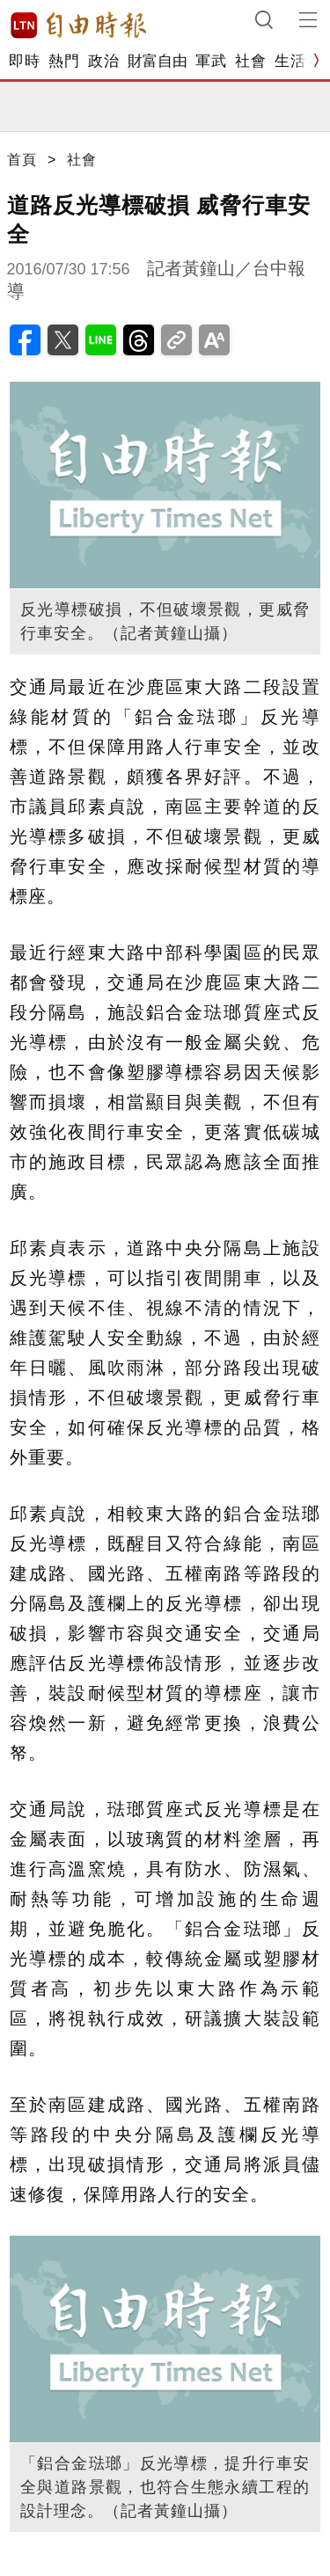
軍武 (210, 61)
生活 (290, 61)
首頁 (22, 159)
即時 (24, 61)
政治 (103, 61)
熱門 (63, 61)
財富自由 (157, 61)
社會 (250, 61)
